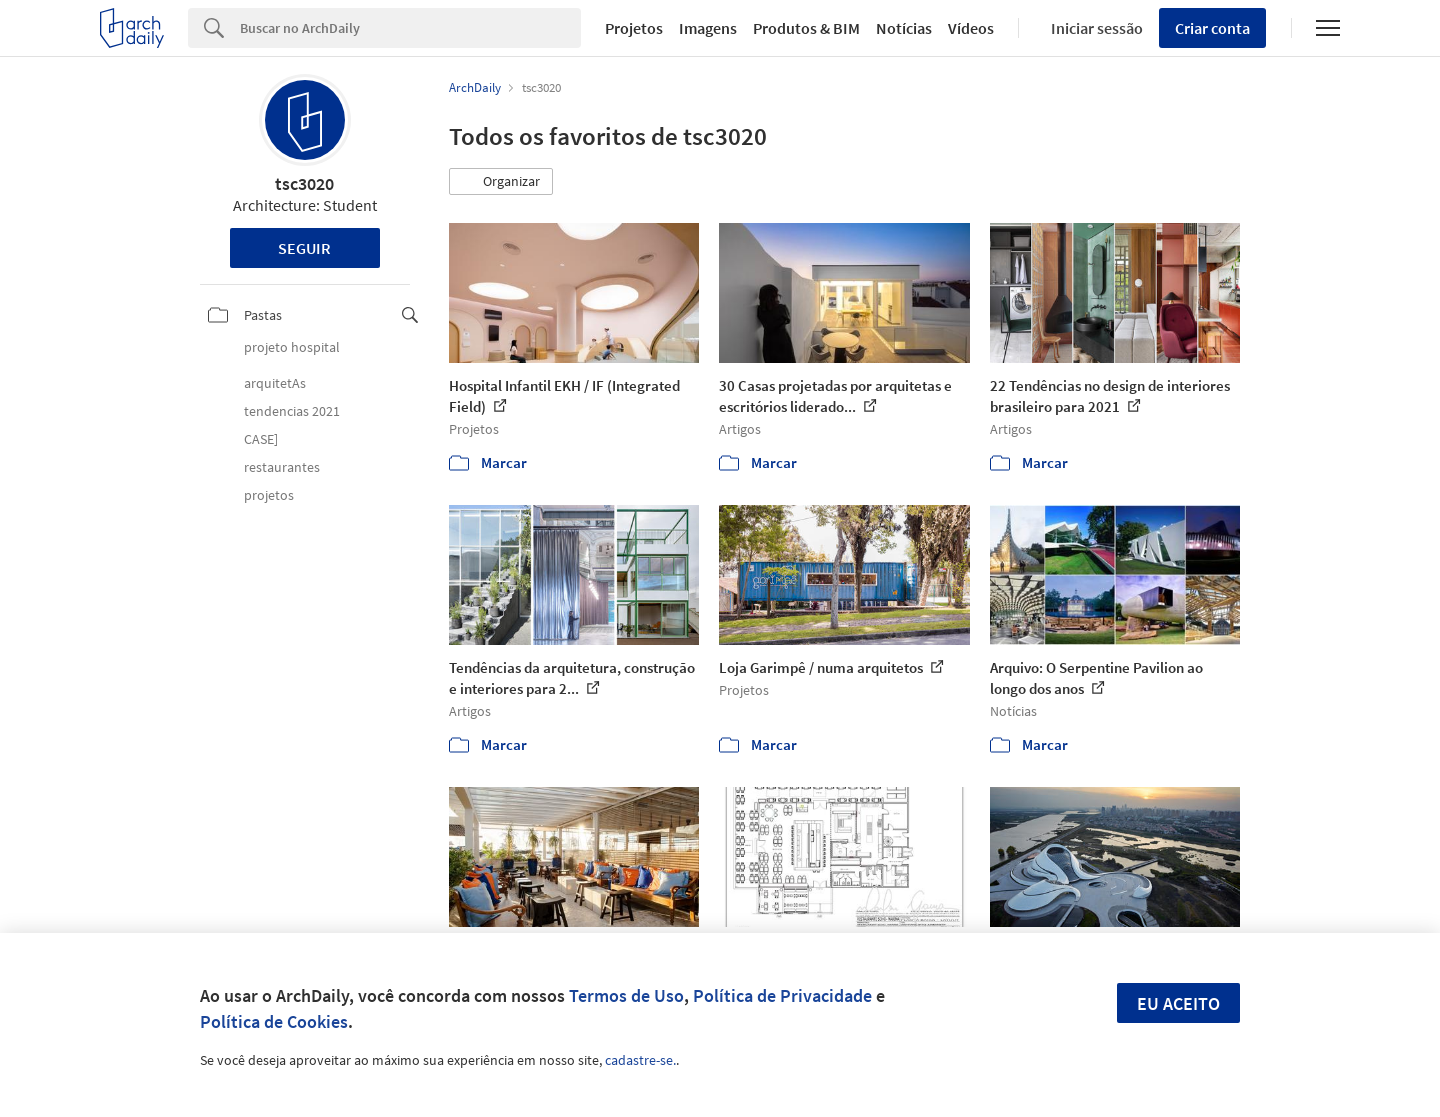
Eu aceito (1178, 1003)
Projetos (634, 28)
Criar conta (1212, 28)
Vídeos (971, 28)
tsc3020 (304, 183)
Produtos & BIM (806, 28)
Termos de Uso (626, 995)
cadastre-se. (640, 1060)
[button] (501, 182)
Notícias (904, 28)
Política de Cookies (274, 1021)
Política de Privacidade (782, 995)
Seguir (304, 248)
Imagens (708, 28)
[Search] (410, 28)
